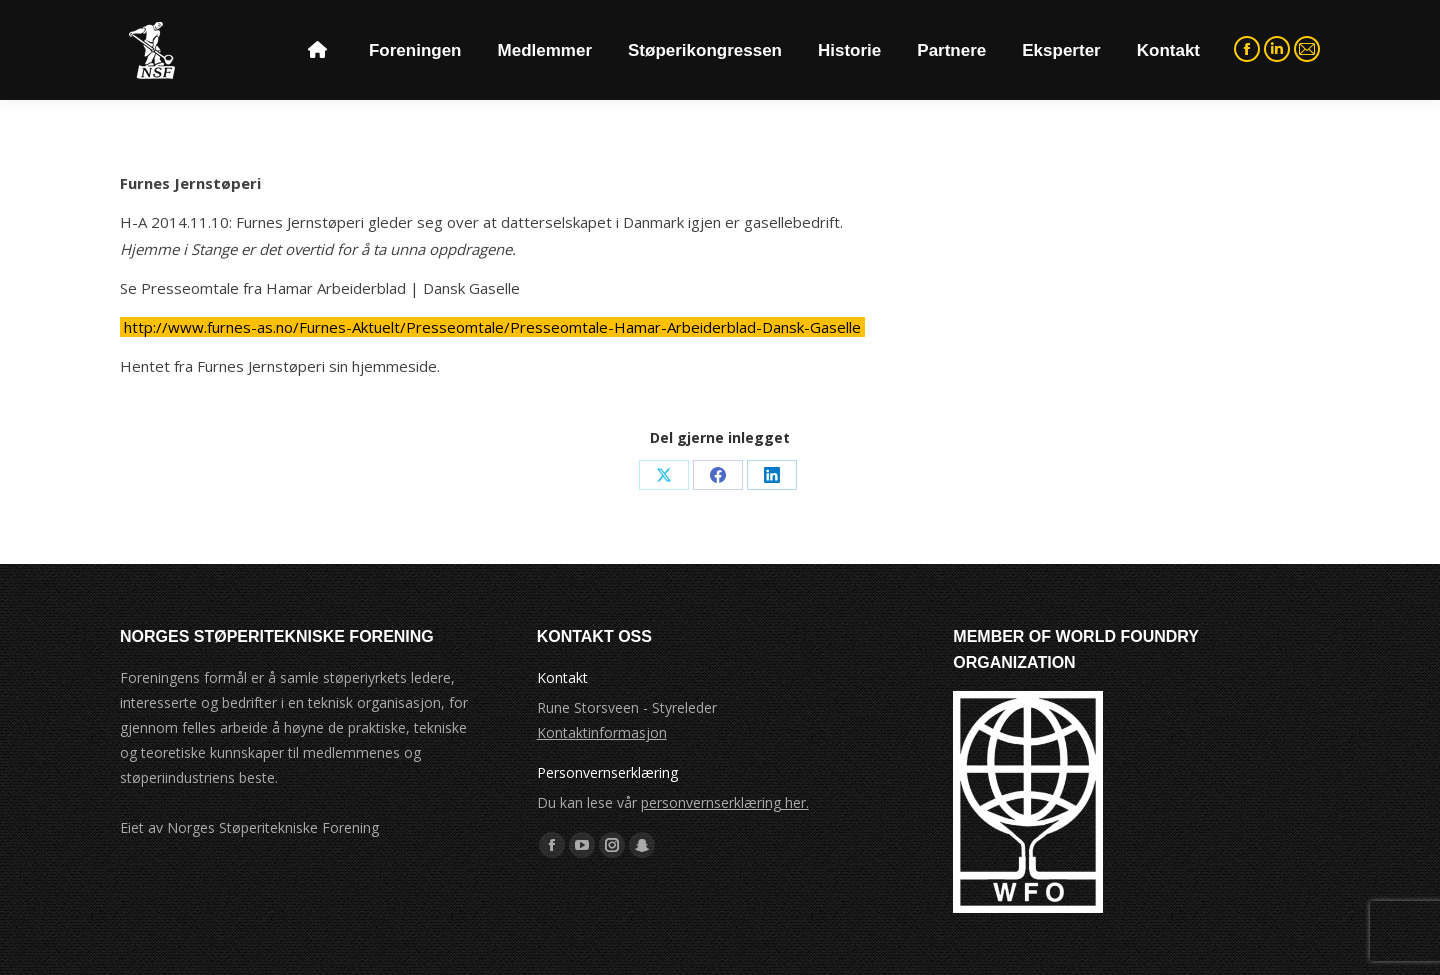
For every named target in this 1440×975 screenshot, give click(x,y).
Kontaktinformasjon (602, 732)
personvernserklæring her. (725, 802)
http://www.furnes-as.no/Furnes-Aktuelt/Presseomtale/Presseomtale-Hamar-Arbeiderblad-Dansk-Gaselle (492, 327)
